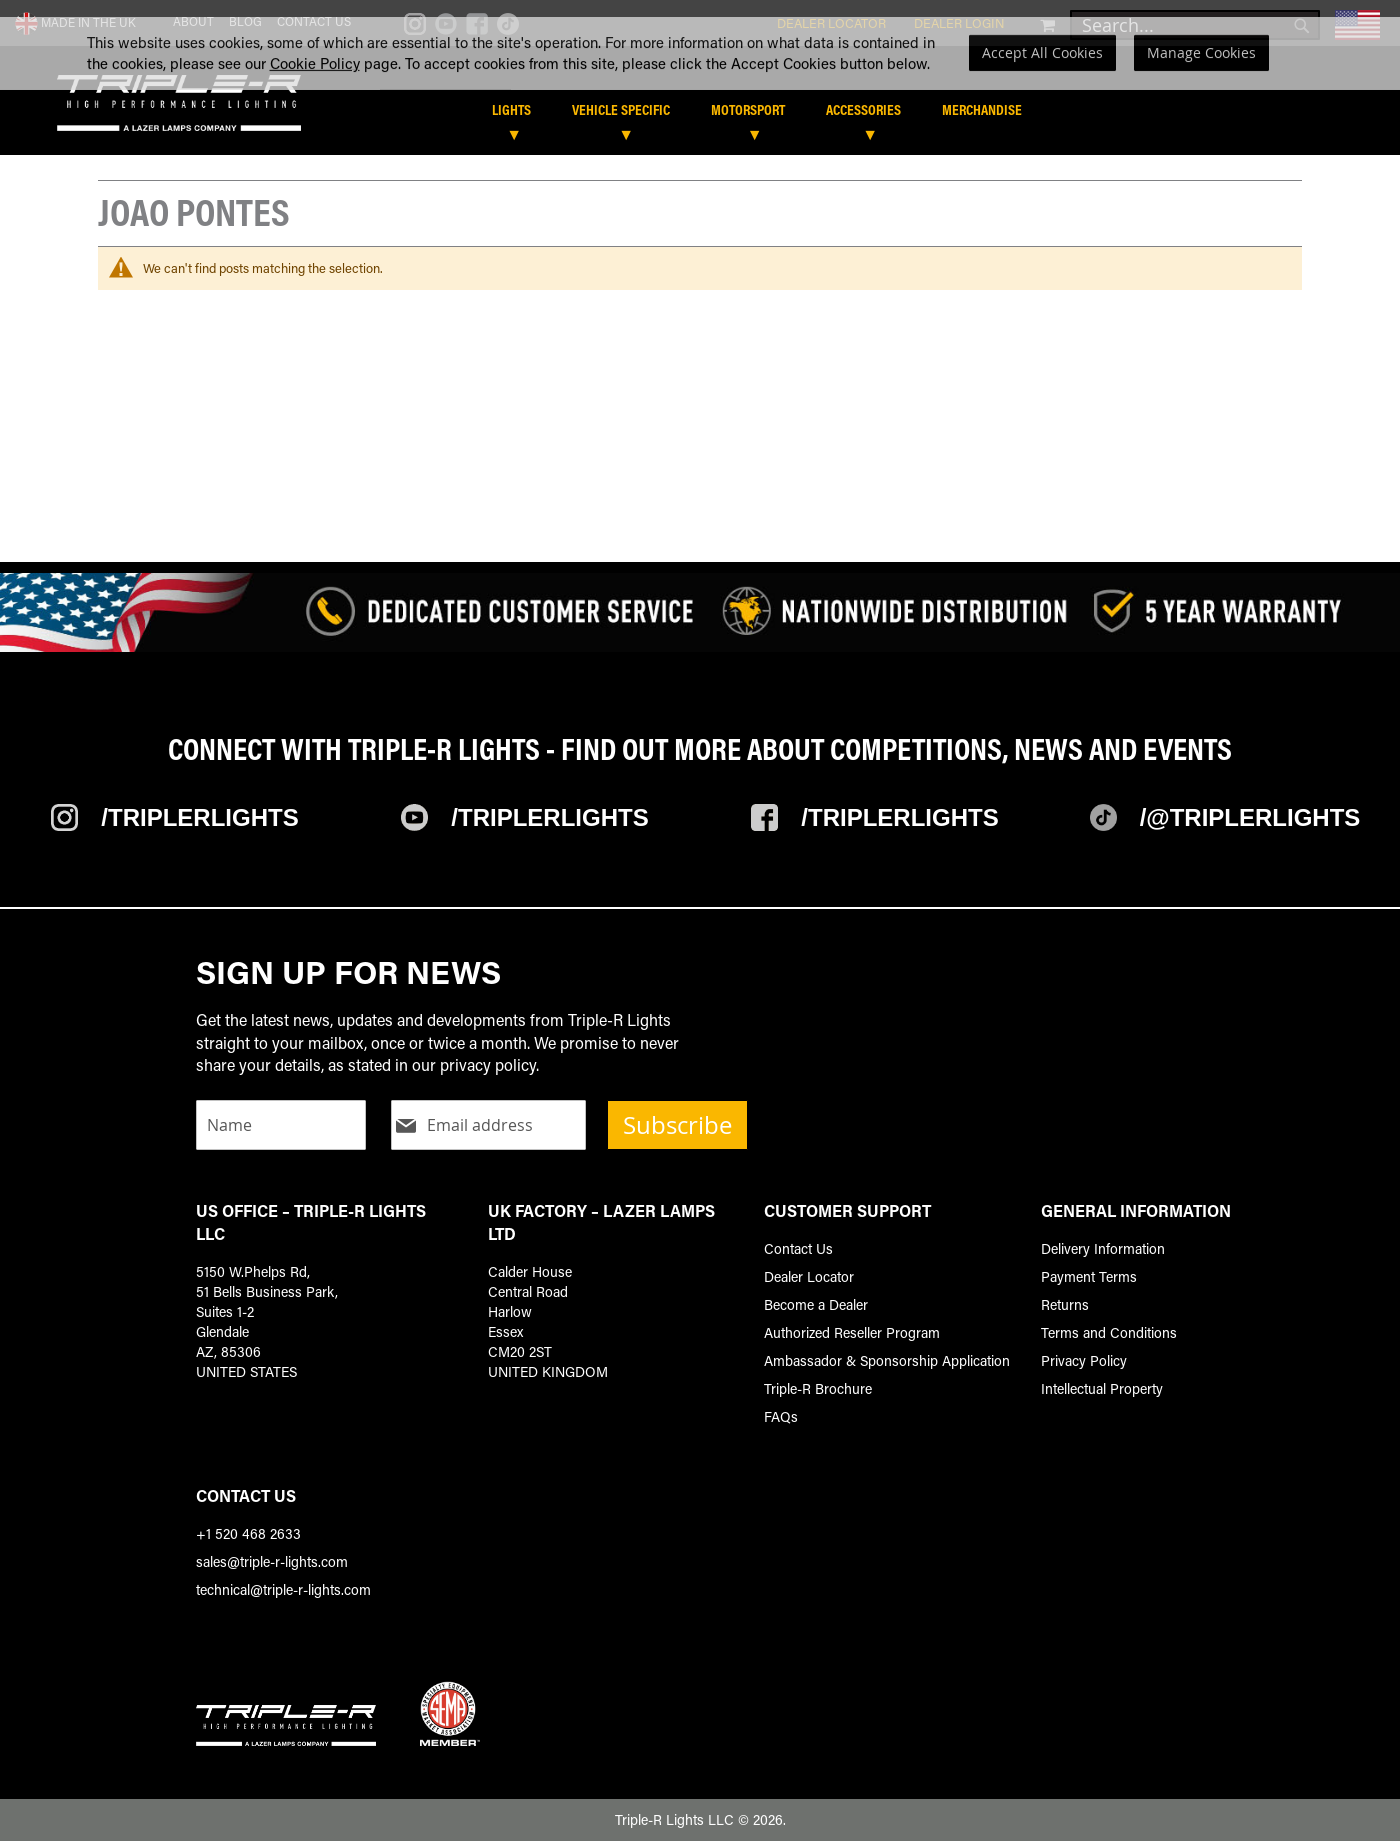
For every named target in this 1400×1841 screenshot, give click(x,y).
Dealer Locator (831, 23)
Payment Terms (1089, 1276)
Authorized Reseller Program (852, 1332)
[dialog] (700, 94)
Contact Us (314, 21)
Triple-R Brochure (818, 1388)
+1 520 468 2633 (248, 1533)
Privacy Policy (1084, 1360)
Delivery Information (1103, 1248)
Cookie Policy (315, 104)
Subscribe (677, 1125)
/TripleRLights (549, 817)
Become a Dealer (816, 1304)
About (193, 21)
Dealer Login (959, 23)
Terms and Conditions (1109, 1332)
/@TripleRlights (1250, 817)
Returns (1065, 1304)
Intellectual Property (1102, 1388)
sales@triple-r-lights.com (272, 1561)
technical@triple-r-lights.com (283, 1589)
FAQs (781, 1416)
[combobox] (1195, 25)
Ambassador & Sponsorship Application (887, 1360)
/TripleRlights (199, 817)
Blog (245, 21)
